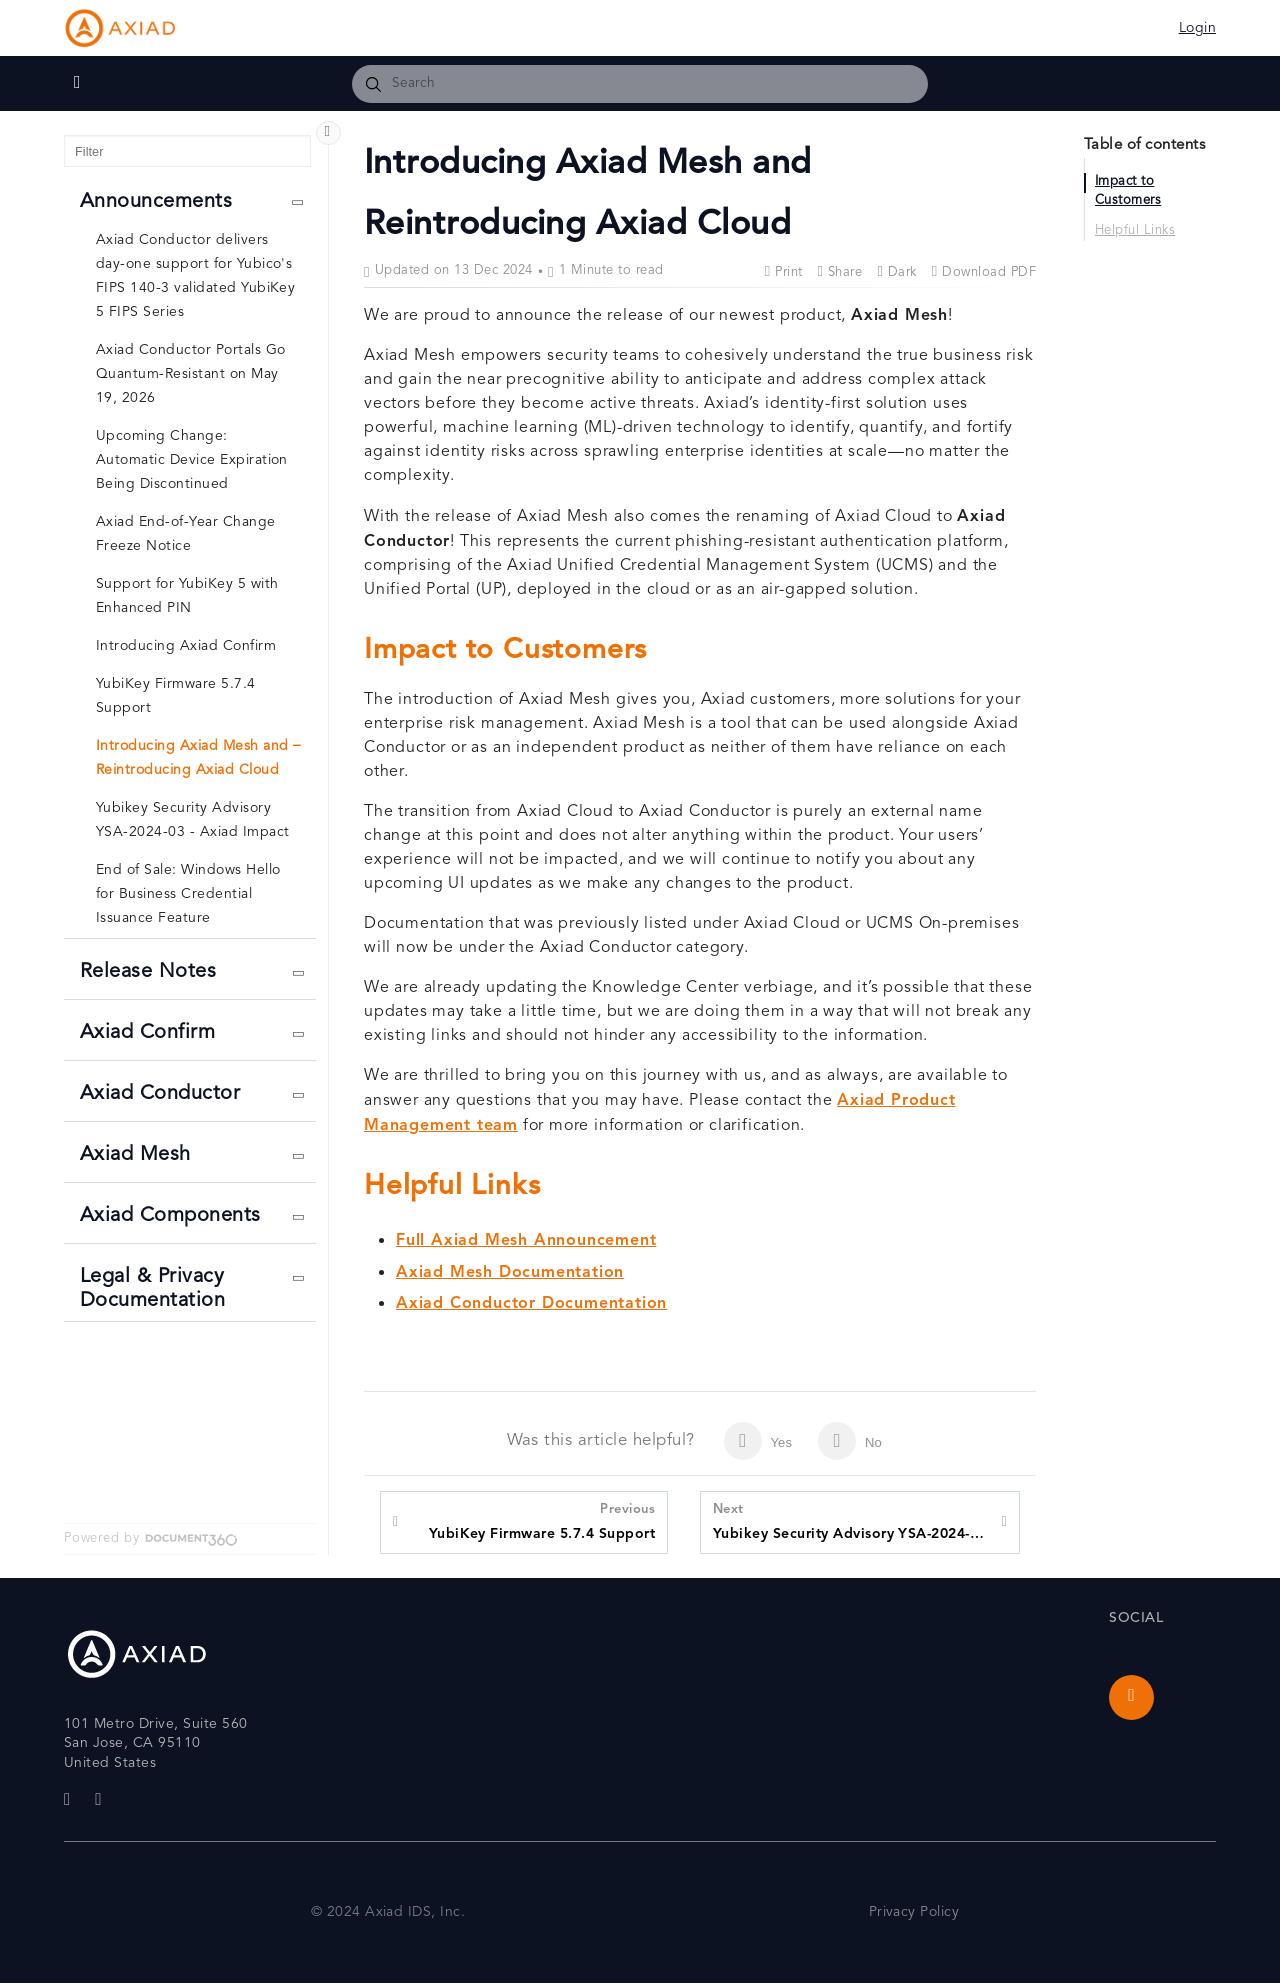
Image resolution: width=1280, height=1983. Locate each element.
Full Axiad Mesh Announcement (526, 1241)
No (850, 1441)
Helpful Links (1135, 231)
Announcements (156, 202)
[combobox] (640, 84)
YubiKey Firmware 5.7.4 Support (542, 1520)
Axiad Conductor (160, 1094)
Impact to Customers (1128, 192)
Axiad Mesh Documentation (510, 1273)
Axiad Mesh (135, 1155)
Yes (758, 1441)
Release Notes (148, 972)
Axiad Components (170, 1216)
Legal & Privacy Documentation (152, 1289)
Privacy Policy (914, 1912)
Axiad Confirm (147, 1033)
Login (1197, 28)
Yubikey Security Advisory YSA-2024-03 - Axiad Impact (852, 1520)
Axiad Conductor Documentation (531, 1304)
